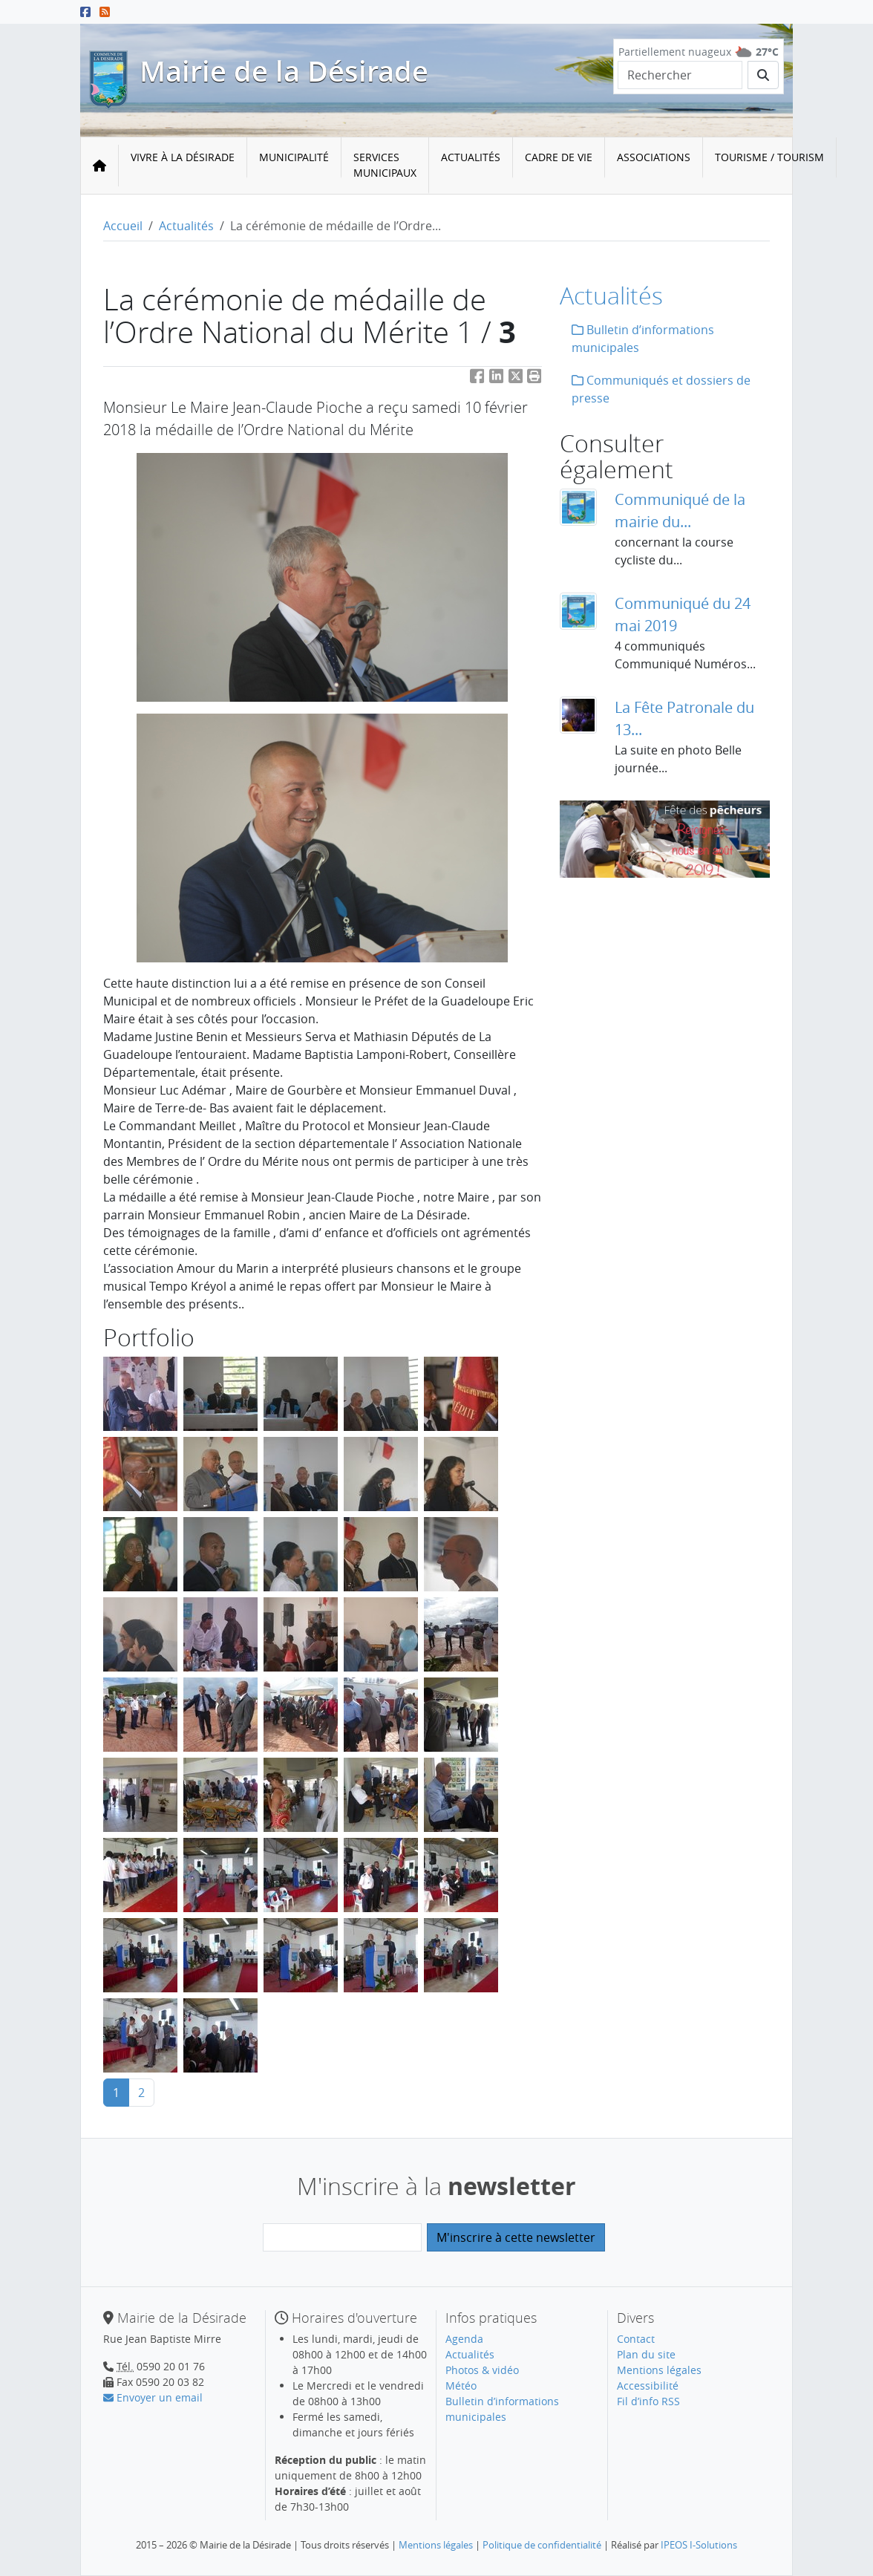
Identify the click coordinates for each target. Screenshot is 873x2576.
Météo (461, 2385)
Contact (636, 2339)
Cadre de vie (558, 157)
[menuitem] (183, 165)
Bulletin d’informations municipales (643, 339)
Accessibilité (648, 2385)
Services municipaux (384, 165)
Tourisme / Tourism (769, 157)
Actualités (470, 157)
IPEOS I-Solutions (699, 2544)
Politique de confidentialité (542, 2544)
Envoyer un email (153, 2397)
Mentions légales (659, 2370)
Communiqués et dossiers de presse (661, 389)
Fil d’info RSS (648, 2401)
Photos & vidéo (482, 2370)
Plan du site (646, 2354)
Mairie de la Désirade (284, 71)
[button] (534, 378)
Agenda (464, 2339)
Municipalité (294, 157)
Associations (653, 157)
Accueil (123, 226)
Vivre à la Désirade (183, 157)
